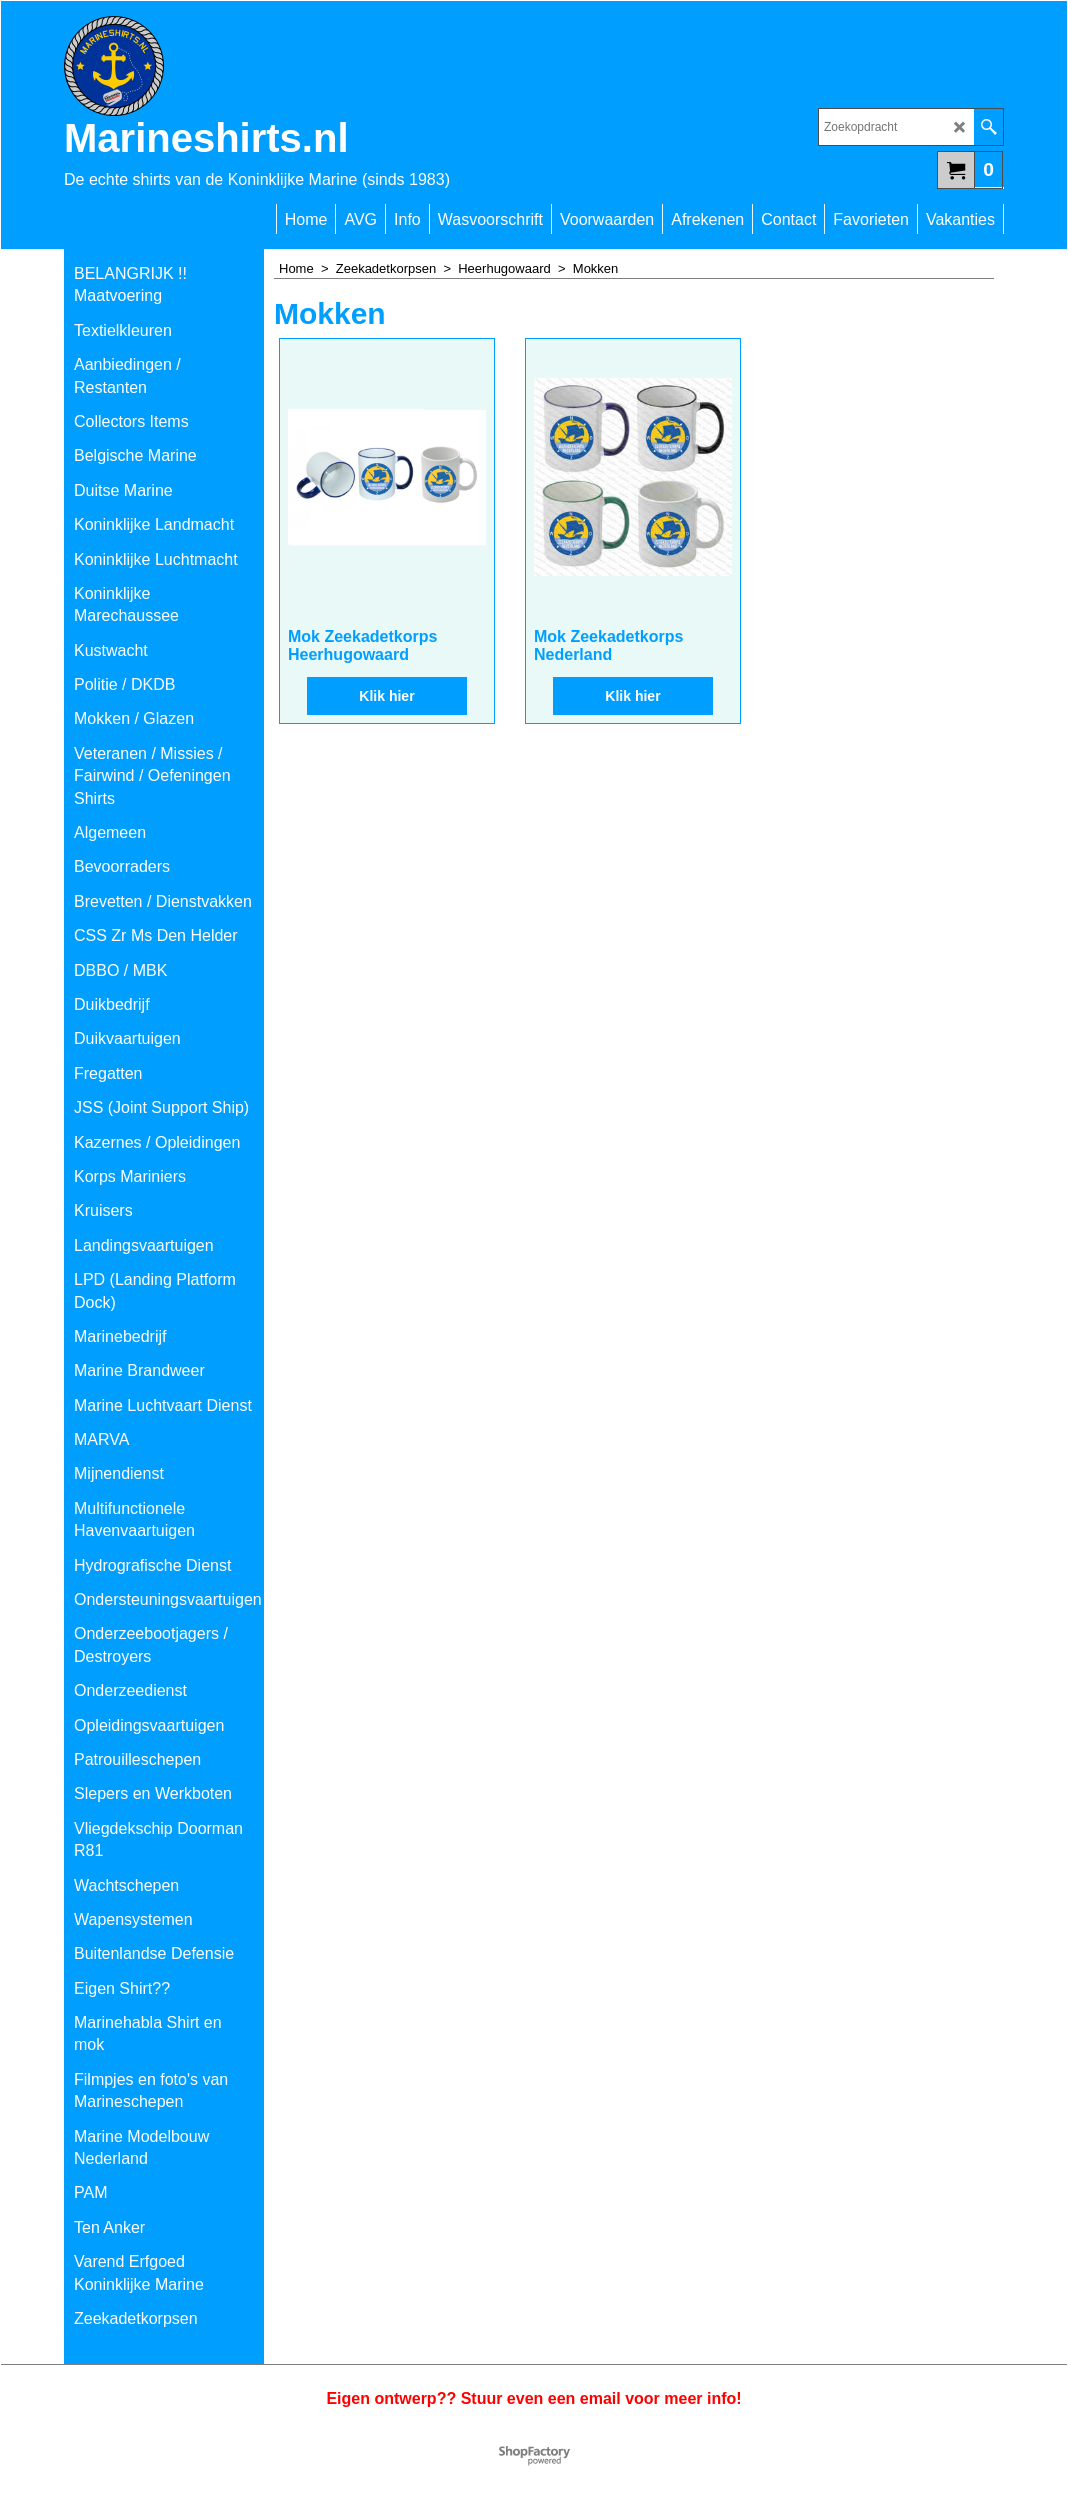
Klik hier (386, 696)
